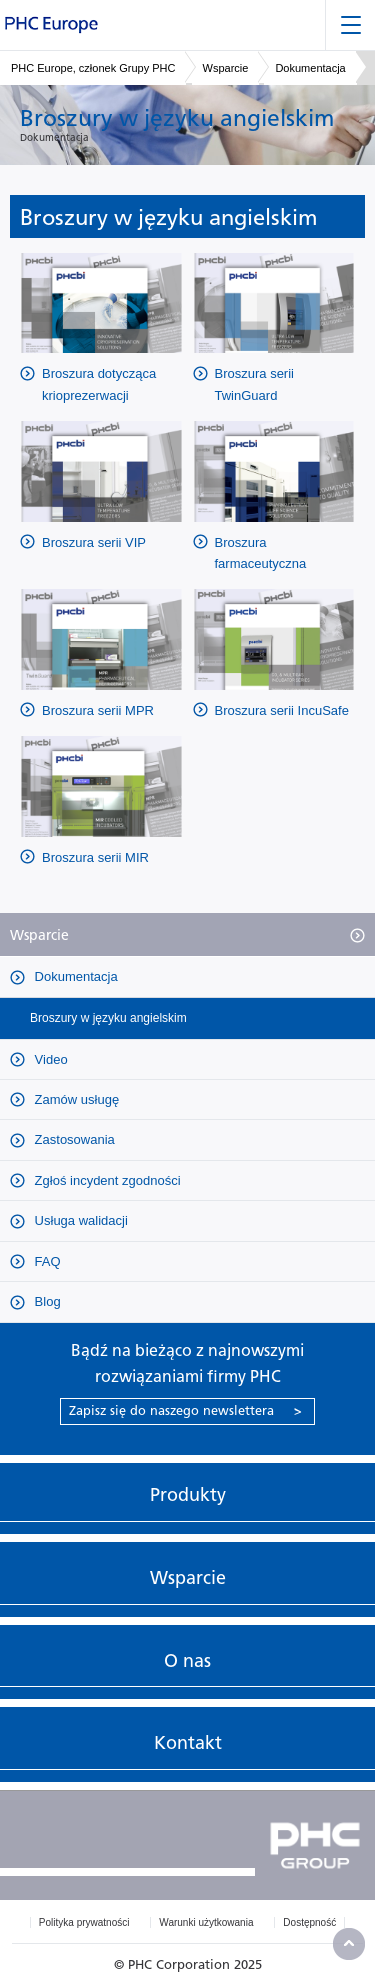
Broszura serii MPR (98, 710)
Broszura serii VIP (94, 542)
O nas (187, 1661)
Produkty (188, 1495)
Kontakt (188, 1743)
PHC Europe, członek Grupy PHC (93, 68)
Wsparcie (226, 68)
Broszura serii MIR (95, 857)
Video (49, 1059)
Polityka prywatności (84, 1922)
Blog (46, 1301)
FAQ (46, 1261)
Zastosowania (73, 1139)
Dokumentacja (310, 68)
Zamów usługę (75, 1099)
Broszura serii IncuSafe (282, 710)
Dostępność (309, 1922)
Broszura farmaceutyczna (261, 553)
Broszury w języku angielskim (108, 1018)
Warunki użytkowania (206, 1922)
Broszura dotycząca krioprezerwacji (99, 384)
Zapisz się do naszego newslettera (185, 1410)
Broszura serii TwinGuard (254, 384)
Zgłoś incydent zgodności (106, 1180)
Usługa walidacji (79, 1220)
